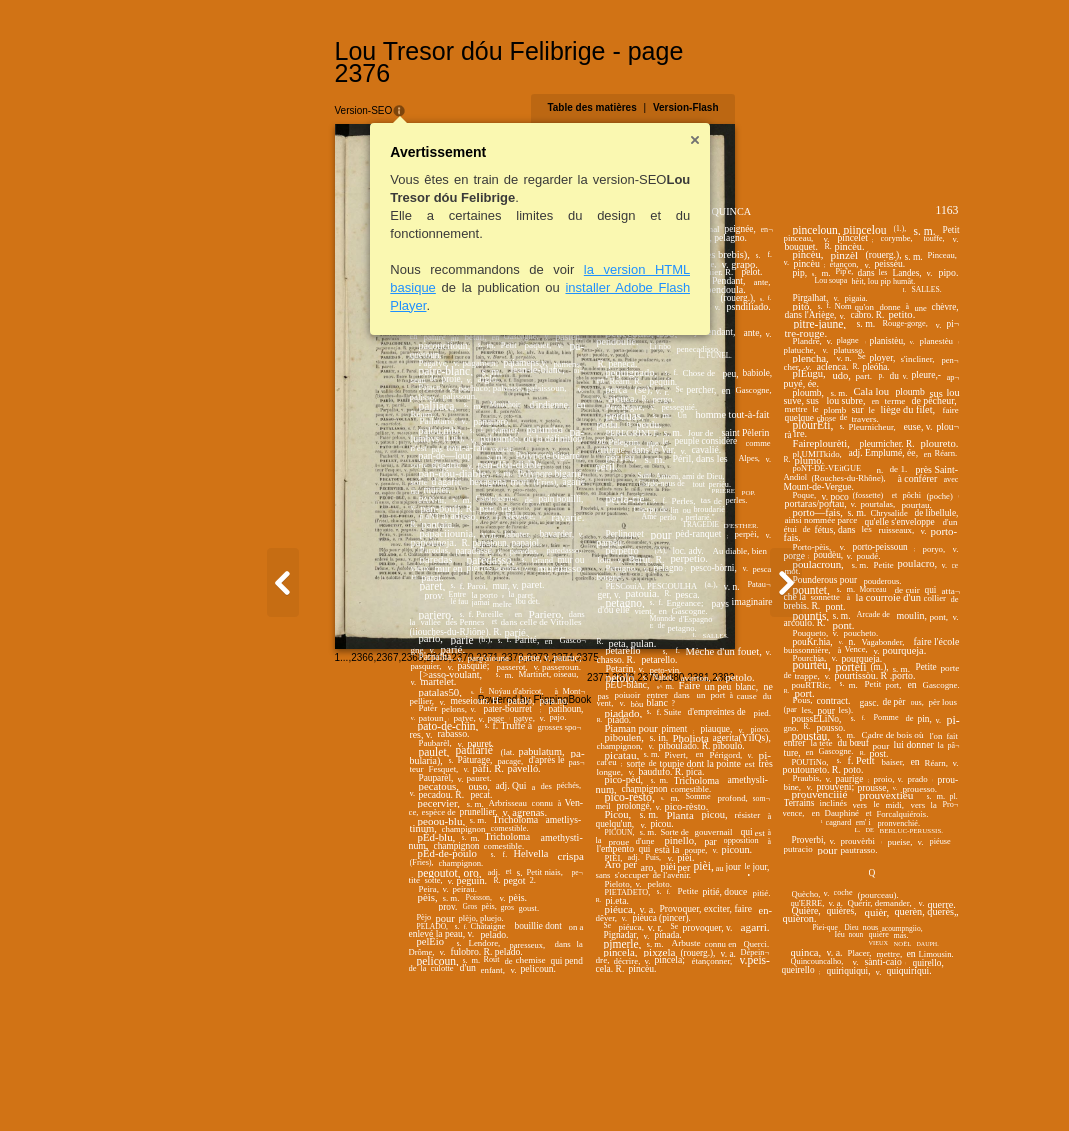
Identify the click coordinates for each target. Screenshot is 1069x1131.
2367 (216, 1085)
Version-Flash (857, 85)
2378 (795, 1087)
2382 (895, 1087)
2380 (845, 1087)
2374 (391, 1085)
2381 (870, 1087)
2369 (266, 1085)
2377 (770, 1087)
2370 (291, 1085)
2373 (366, 1085)
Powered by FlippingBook (534, 1109)
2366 (191, 1085)
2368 (241, 1085)
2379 (820, 1087)
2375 (416, 1085)
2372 (341, 1085)
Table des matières (763, 85)
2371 (316, 1085)
